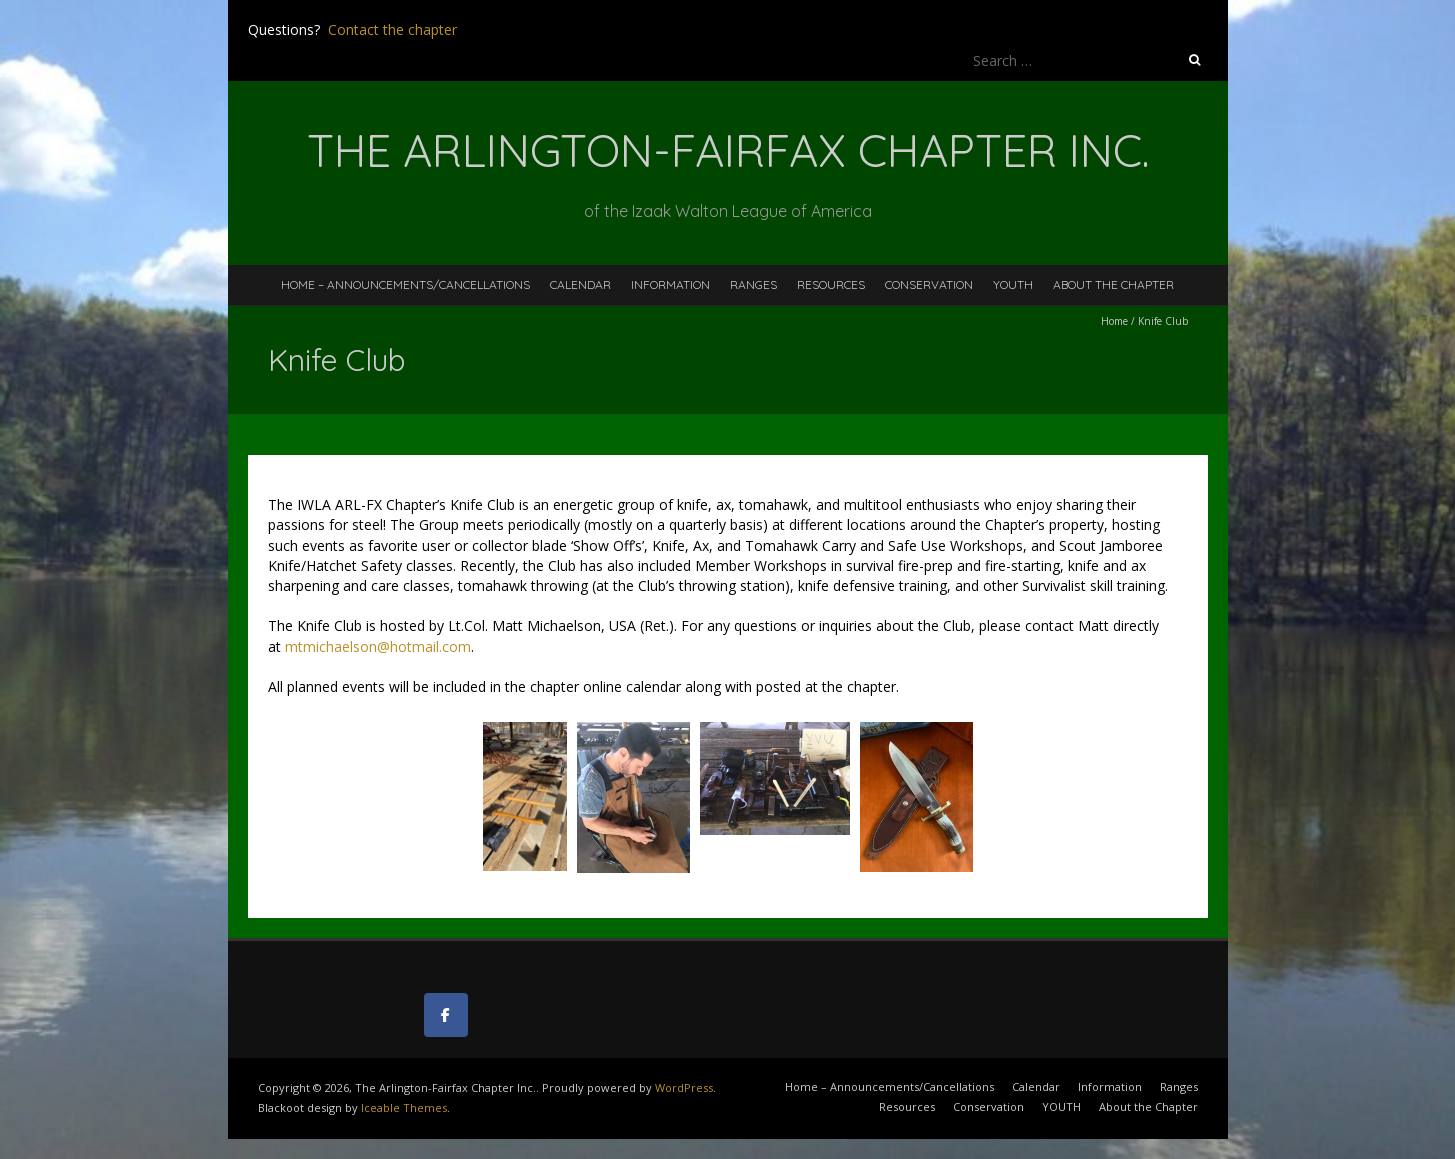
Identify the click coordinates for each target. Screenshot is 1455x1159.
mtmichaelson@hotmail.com (378, 646)
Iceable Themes (404, 1107)
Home (1114, 321)
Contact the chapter (392, 29)
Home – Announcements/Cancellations (405, 284)
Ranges (753, 284)
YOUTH (1013, 284)
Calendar (580, 284)
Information (670, 284)
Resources (831, 284)
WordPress (684, 1087)
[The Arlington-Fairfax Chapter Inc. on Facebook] (446, 1015)
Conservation (929, 284)
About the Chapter (1113, 284)
